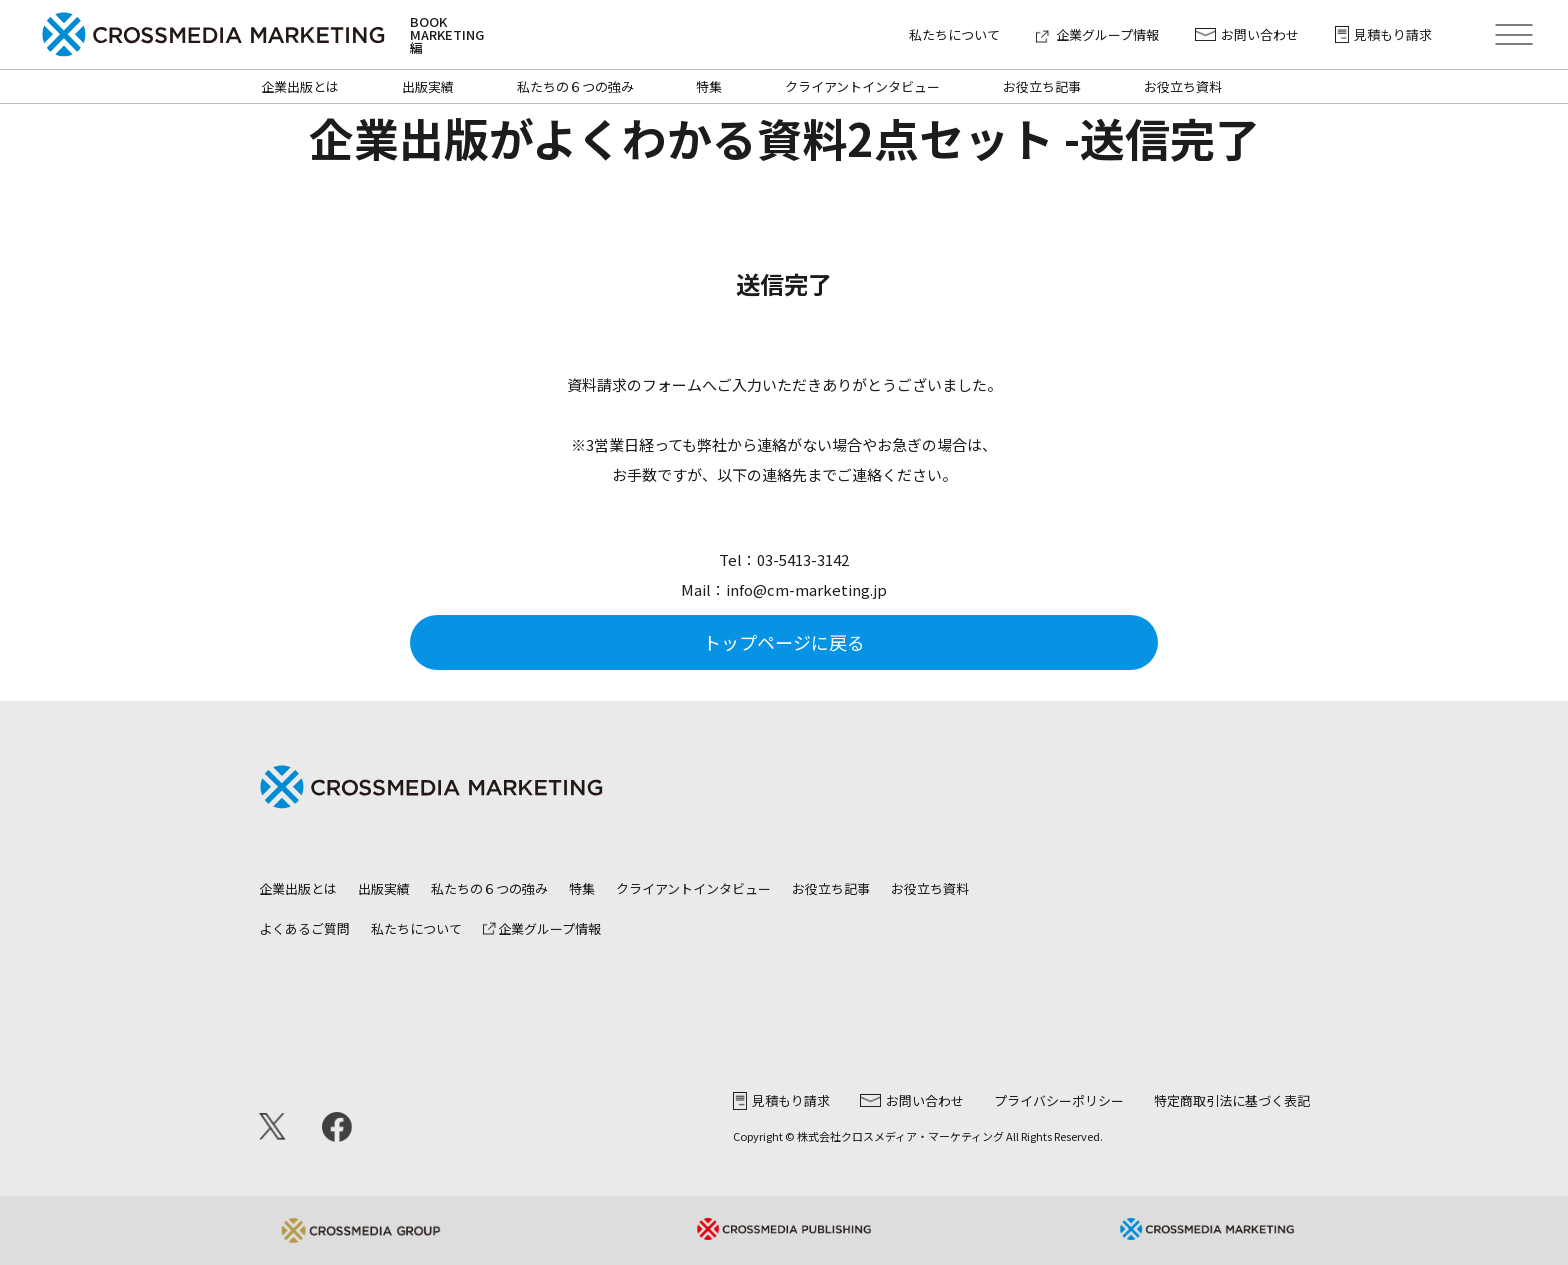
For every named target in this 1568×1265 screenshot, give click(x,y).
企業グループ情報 (1097, 34)
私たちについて (954, 34)
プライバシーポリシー (1059, 1100)
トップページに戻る (784, 642)
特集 (709, 86)
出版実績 (428, 86)
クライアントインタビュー (862, 86)
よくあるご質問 (304, 928)
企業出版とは (300, 86)
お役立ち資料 (1183, 86)
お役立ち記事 (1042, 86)
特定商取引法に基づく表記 (1232, 1100)
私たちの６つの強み (575, 86)
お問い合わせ (1247, 34)
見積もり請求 (1383, 34)
